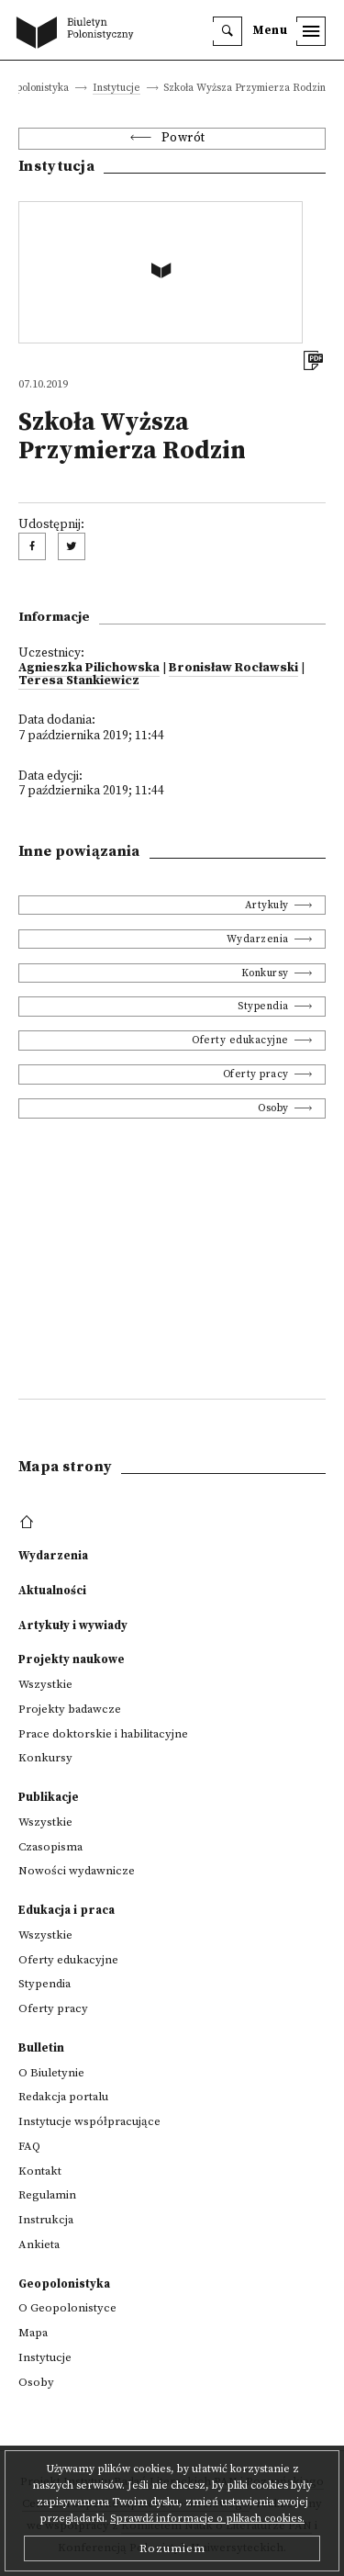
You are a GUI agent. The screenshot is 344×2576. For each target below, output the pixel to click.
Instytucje (116, 89)
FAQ (29, 2146)
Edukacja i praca (66, 1910)
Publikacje (48, 1797)
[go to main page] (78, 34)
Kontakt (39, 2171)
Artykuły (267, 905)
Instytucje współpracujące (89, 2121)
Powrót (183, 138)
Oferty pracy (256, 1074)
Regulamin (47, 2195)
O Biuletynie (51, 2072)
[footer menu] (28, 1523)
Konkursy (265, 973)
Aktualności (52, 1590)
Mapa (33, 2332)
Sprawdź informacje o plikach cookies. (207, 2518)
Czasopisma (50, 1846)
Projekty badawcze (69, 1709)
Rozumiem (172, 2548)
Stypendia (263, 1006)
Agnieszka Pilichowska (89, 668)
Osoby (273, 1108)
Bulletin (41, 2048)
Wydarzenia (258, 939)
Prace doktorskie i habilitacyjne (103, 1734)
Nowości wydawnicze (76, 1870)
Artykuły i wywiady (73, 1625)
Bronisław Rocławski (233, 668)
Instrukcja (45, 2219)
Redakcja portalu (63, 2096)
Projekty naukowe (71, 1659)
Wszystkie (45, 1684)
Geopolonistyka (64, 2284)
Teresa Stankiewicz (78, 681)
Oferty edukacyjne (240, 1040)
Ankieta (39, 2244)
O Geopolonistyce (67, 2307)
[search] (227, 31)
